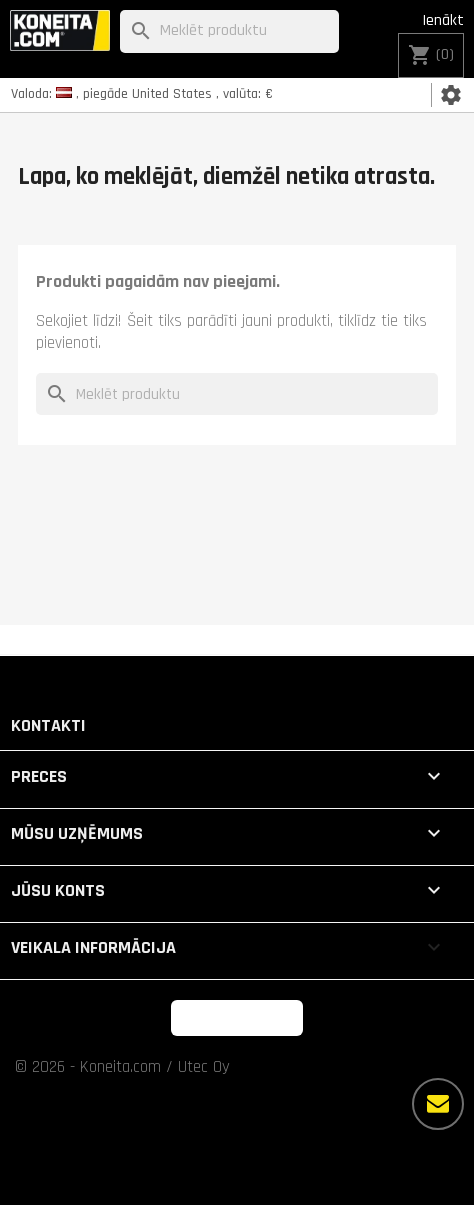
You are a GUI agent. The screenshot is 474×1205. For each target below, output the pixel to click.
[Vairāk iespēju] (438, 1104)
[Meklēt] (229, 31)
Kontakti (48, 725)
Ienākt (443, 20)
